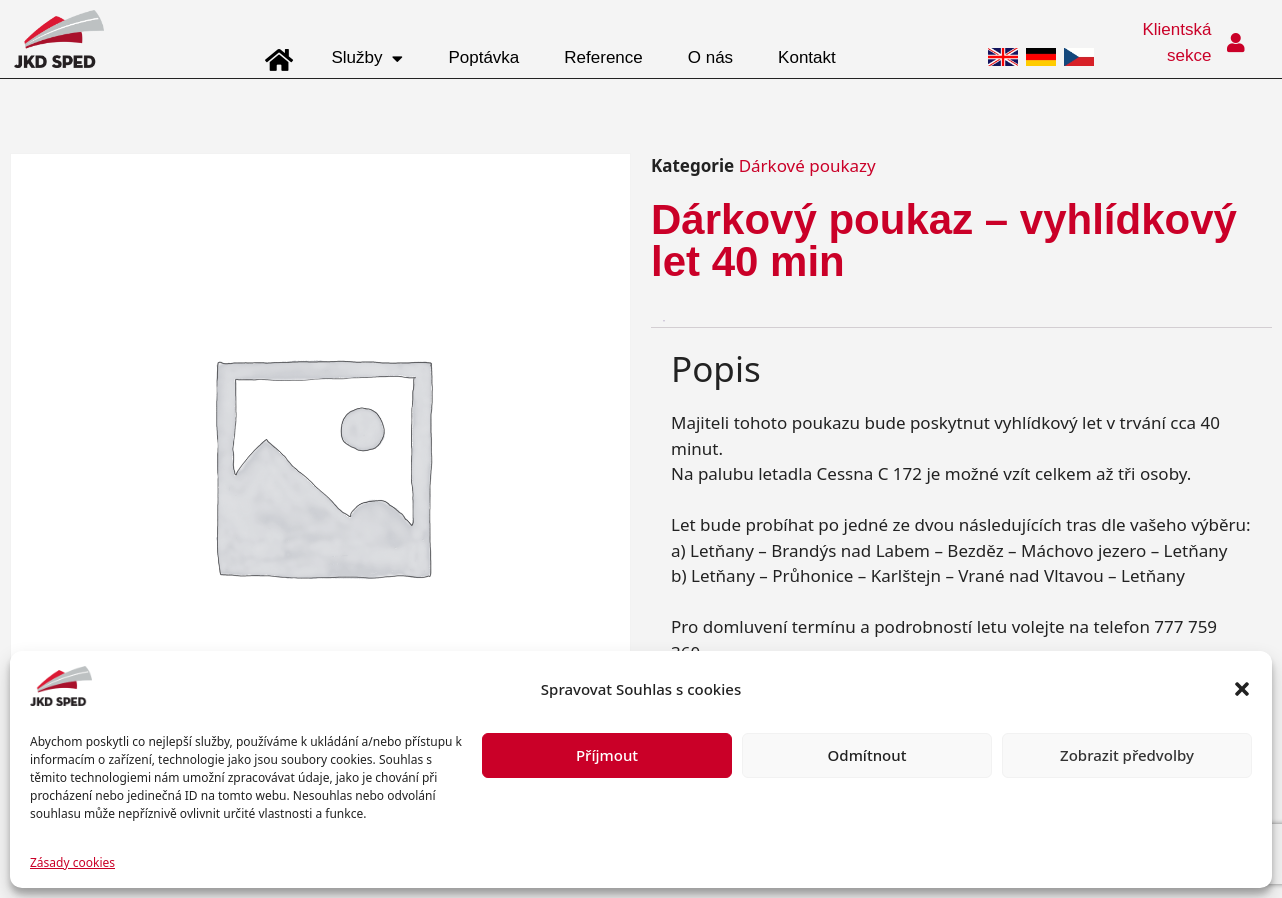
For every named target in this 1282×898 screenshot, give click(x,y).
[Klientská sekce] (1236, 43)
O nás (710, 57)
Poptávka (483, 57)
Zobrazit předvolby (1127, 755)
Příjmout (607, 755)
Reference (603, 57)
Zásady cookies (72, 862)
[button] (1242, 689)
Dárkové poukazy (807, 165)
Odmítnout (867, 755)
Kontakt (807, 57)
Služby (367, 58)
